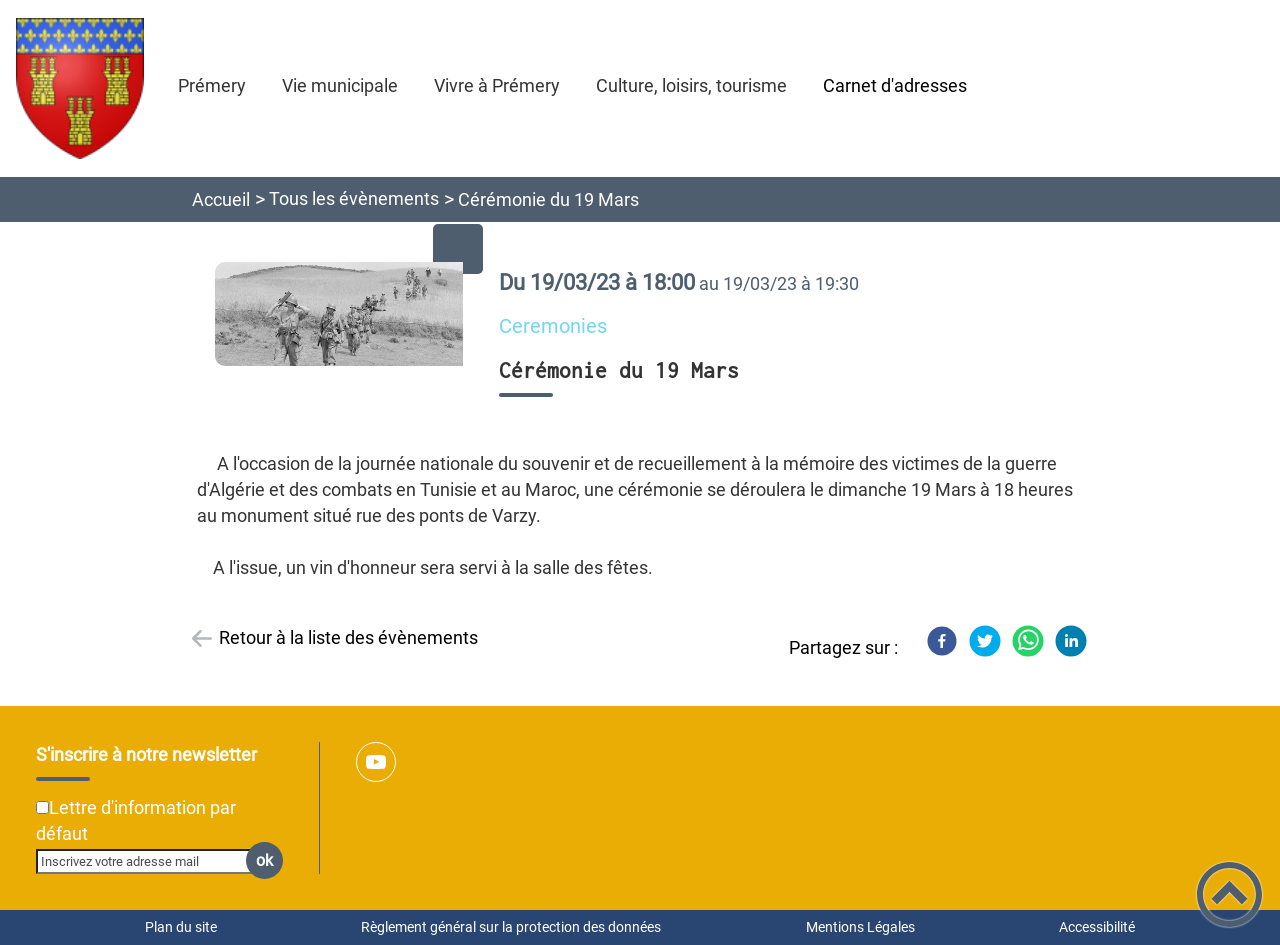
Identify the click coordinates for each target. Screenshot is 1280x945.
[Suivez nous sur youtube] (376, 762)
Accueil (221, 199)
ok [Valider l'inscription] (264, 860)
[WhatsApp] (1028, 641)
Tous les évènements (354, 198)
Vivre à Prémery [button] (497, 85)
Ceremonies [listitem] (553, 326)
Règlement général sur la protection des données (511, 927)
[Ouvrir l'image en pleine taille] (348, 315)
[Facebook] (942, 641)
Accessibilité (1097, 927)
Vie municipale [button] (340, 85)
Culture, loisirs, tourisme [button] (691, 85)
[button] (1229, 894)
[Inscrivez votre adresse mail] (151, 861)
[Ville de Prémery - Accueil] (80, 88)
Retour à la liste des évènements (348, 637)
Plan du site (181, 927)
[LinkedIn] (1071, 641)
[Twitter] (985, 641)
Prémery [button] (212, 85)
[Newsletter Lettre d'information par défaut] (42, 807)
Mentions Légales (860, 927)
